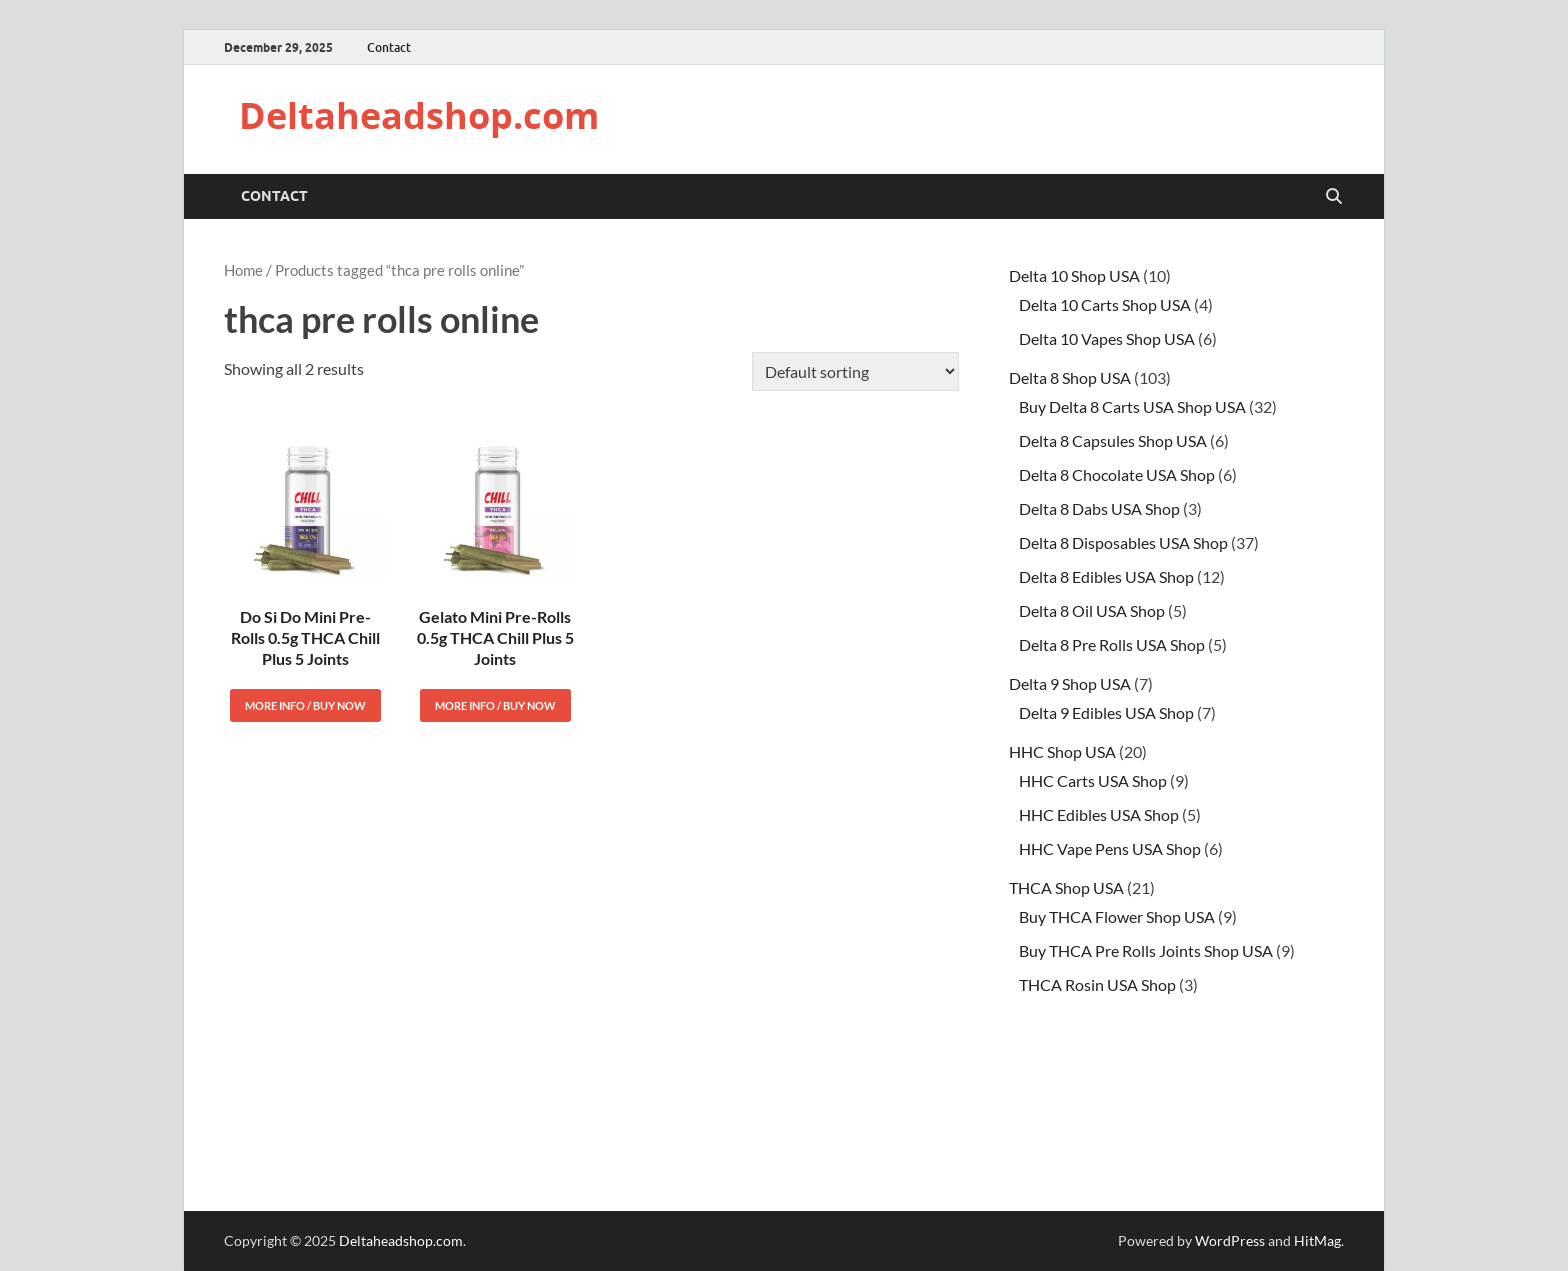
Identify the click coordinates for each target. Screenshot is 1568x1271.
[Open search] (1334, 197)
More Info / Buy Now (305, 705)
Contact (389, 47)
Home (243, 270)
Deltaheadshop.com (419, 115)
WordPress (1230, 1240)
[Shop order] (855, 371)
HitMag (1317, 1240)
